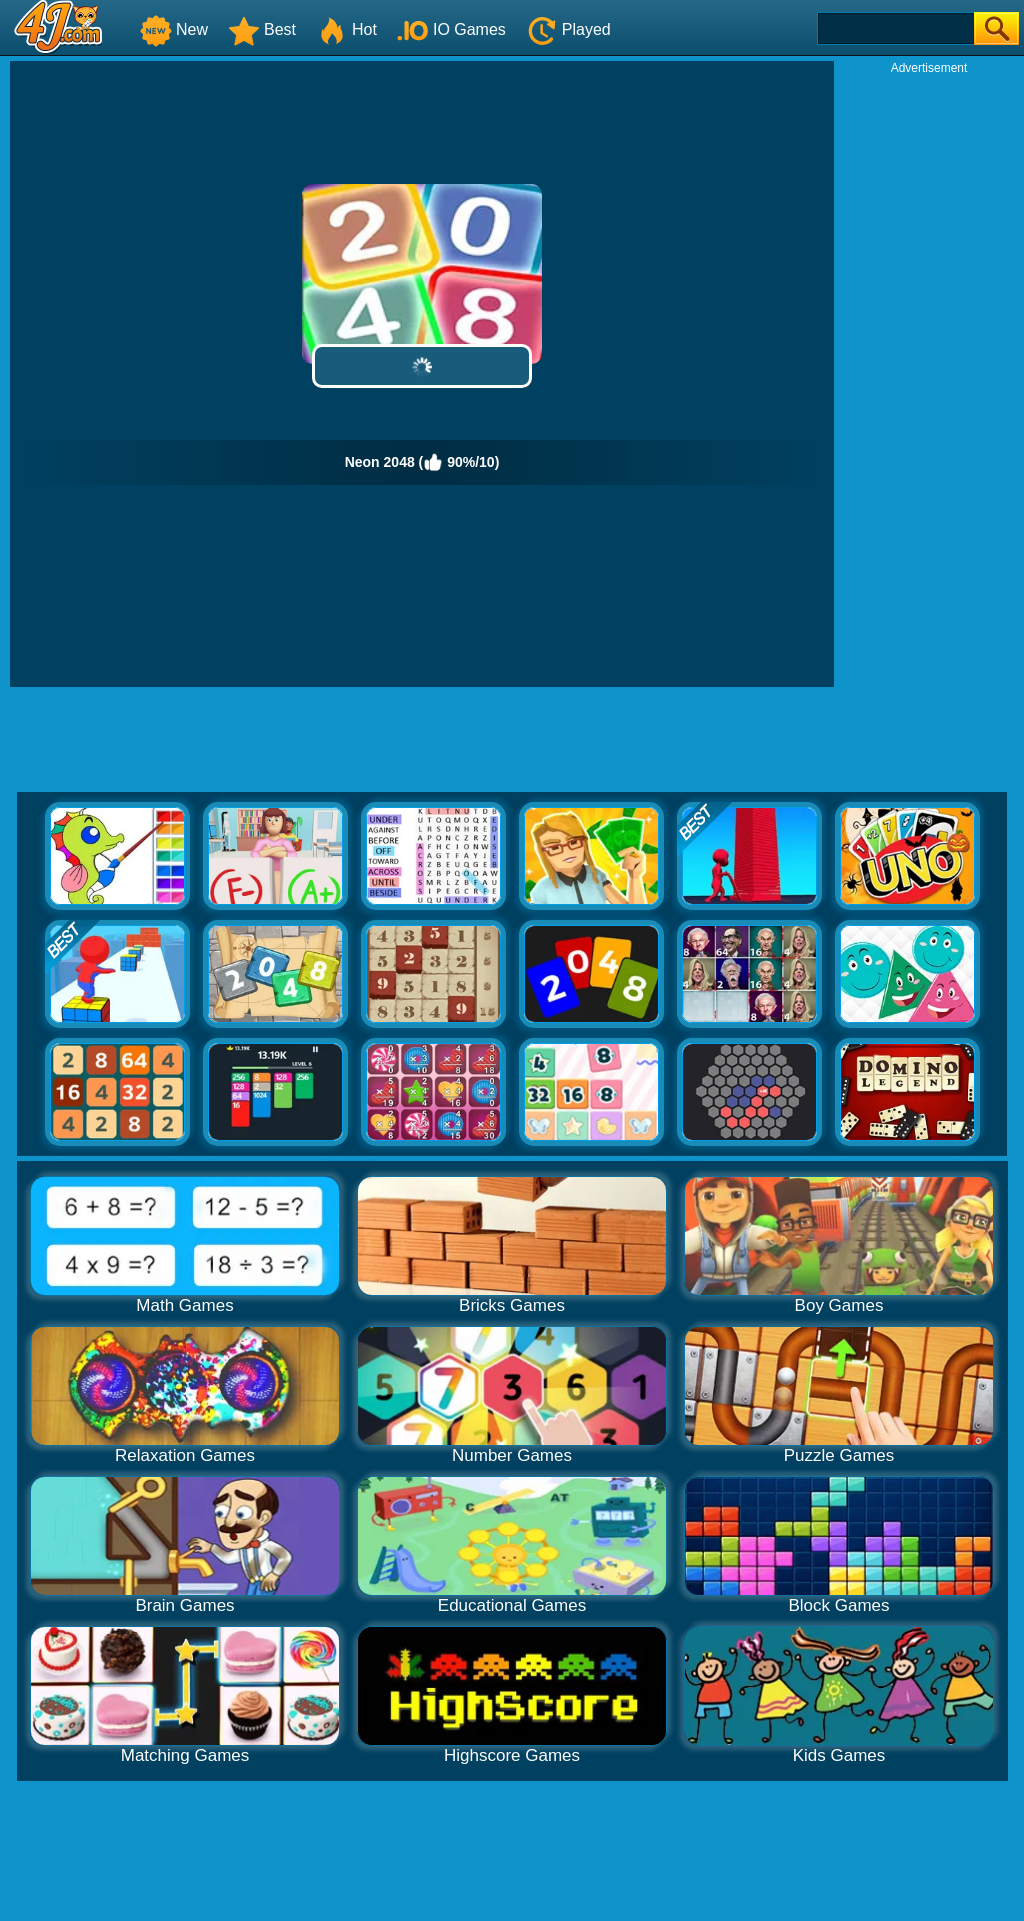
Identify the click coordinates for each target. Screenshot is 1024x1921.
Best (262, 29)
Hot (346, 29)
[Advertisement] (929, 376)
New (174, 29)
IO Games (451, 29)
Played (568, 29)
